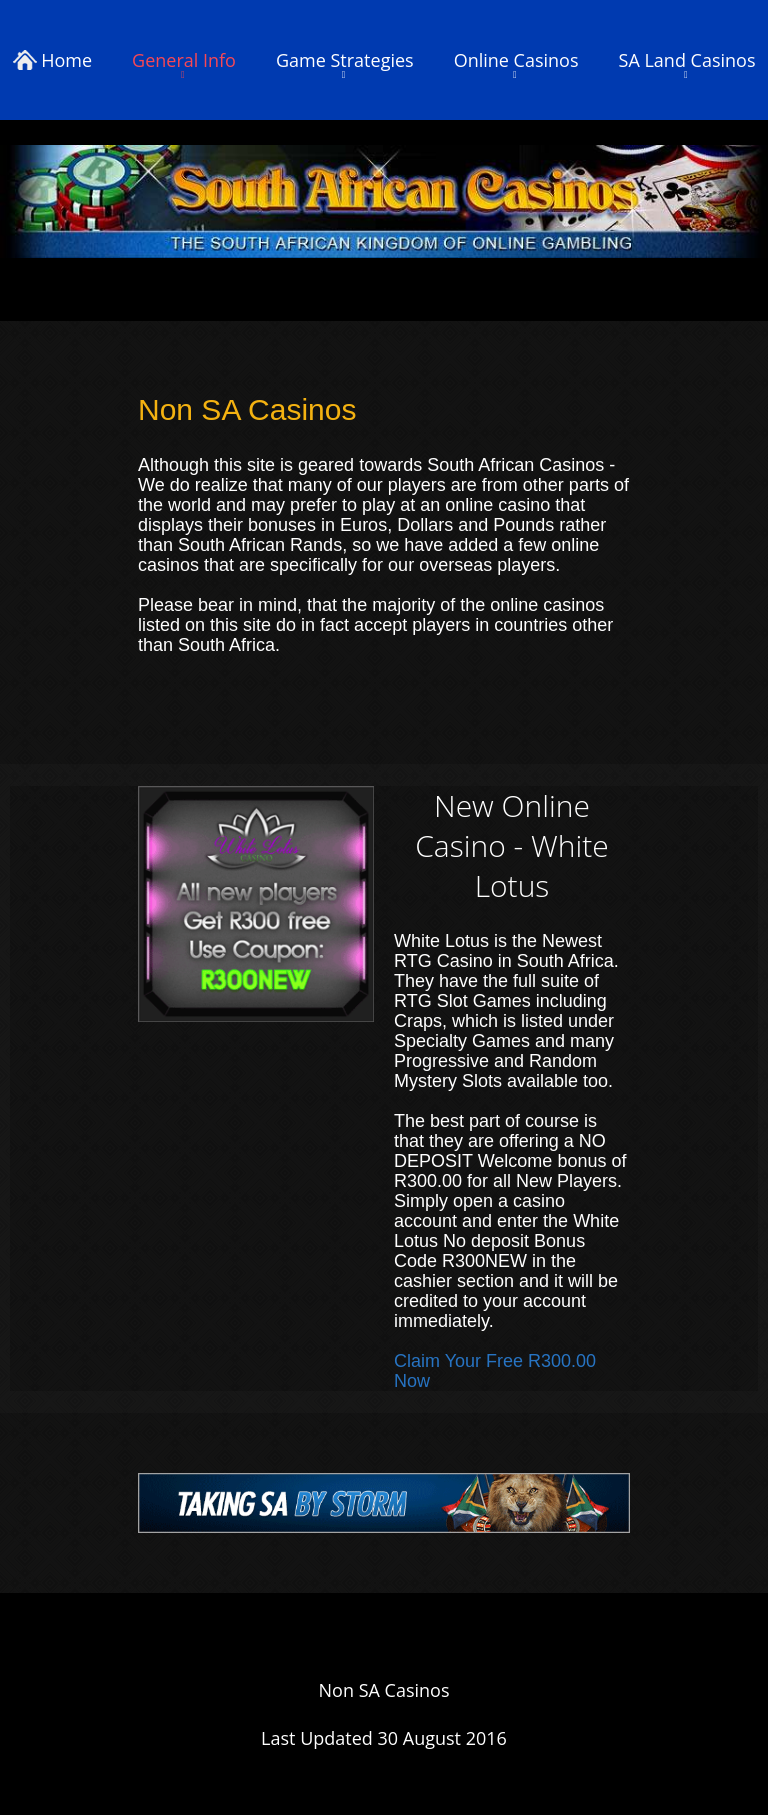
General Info (184, 60)
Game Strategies (345, 60)
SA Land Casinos (687, 60)
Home (53, 60)
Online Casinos (516, 60)
